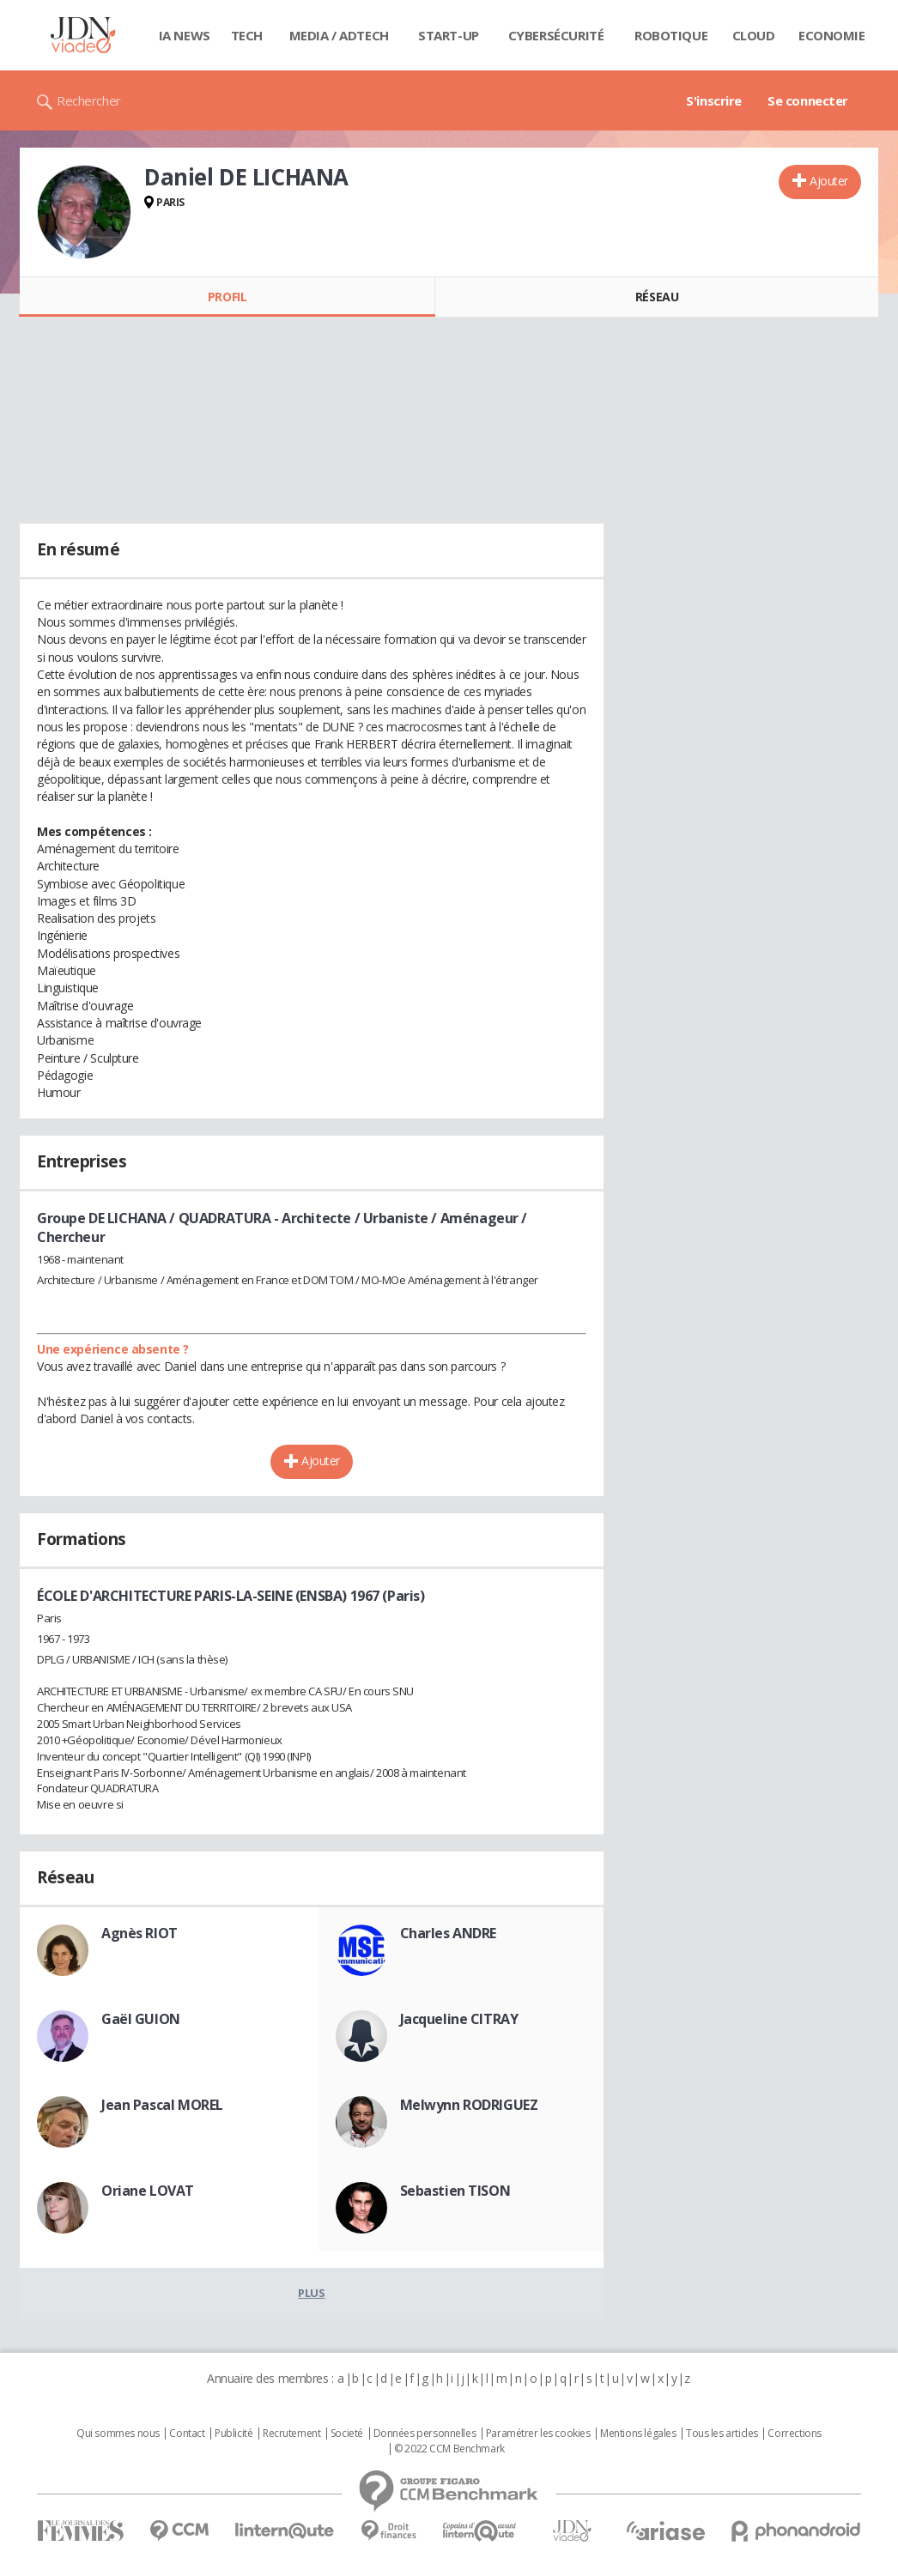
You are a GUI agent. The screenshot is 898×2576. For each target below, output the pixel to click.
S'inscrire (714, 100)
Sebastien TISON (455, 2190)
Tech (247, 35)
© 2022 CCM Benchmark (449, 2449)
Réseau (656, 296)
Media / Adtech (339, 35)
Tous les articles (722, 2434)
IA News (184, 35)
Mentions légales (638, 2434)
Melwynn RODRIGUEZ (469, 2104)
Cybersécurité (556, 35)
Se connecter (808, 100)
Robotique (670, 35)
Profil (227, 296)
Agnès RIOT (139, 1933)
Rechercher (89, 100)
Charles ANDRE (448, 1933)
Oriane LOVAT (147, 2190)
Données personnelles (424, 2434)
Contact (186, 2434)
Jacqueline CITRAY (459, 2018)
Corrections (794, 2434)
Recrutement (291, 2434)
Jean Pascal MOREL (162, 2104)
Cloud (753, 35)
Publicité (233, 2434)
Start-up (448, 35)
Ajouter (829, 181)
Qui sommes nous (118, 2434)
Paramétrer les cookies (538, 2434)
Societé (347, 2434)
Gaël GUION (140, 2018)
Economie (831, 35)
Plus (311, 2292)
